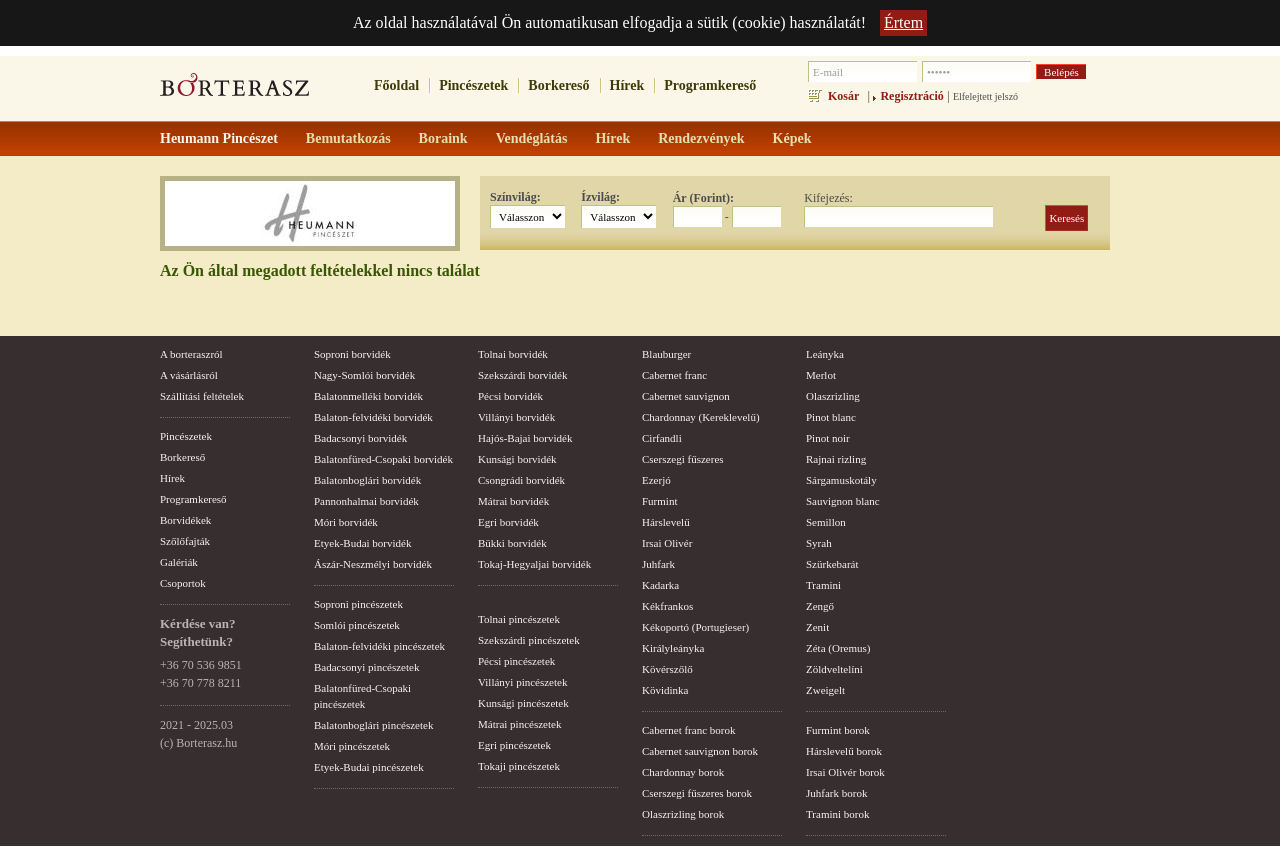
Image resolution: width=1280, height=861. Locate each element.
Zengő (820, 606)
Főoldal (396, 85)
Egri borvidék (508, 522)
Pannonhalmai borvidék (366, 501)
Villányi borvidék (516, 417)
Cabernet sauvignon (686, 396)
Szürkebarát (832, 564)
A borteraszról (191, 354)
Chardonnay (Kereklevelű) (701, 417)
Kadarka (660, 585)
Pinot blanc (831, 417)
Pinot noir (828, 438)
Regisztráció (911, 96)
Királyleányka (673, 648)
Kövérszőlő (667, 669)
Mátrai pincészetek (519, 724)
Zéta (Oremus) (838, 648)
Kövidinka (665, 690)
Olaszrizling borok (683, 814)
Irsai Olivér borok (845, 772)
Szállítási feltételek (202, 396)
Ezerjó (656, 480)
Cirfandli (662, 438)
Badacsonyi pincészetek (366, 667)
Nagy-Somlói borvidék (364, 375)
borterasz (235, 91)
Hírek (627, 85)
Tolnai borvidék (513, 354)
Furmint (659, 501)
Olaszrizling (833, 396)
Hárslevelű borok (844, 751)
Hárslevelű (666, 522)
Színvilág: (515, 197)
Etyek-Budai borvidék (362, 543)
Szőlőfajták (185, 541)
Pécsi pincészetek (516, 661)
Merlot (821, 375)
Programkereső (710, 85)
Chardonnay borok (683, 772)
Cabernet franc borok (688, 730)
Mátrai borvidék (513, 501)
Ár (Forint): (703, 198)
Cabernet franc (674, 375)
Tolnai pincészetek (519, 619)
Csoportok (183, 583)
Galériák (179, 562)
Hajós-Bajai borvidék (525, 438)
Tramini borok (837, 814)
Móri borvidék (346, 522)
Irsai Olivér (667, 543)
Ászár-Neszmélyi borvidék (373, 564)
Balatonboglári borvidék (367, 480)
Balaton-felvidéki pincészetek (379, 646)
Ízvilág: (600, 197)
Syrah (819, 543)
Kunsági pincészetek (523, 703)
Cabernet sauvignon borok (700, 751)
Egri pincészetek (514, 745)
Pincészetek (473, 85)
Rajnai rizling (836, 459)
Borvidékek (185, 520)
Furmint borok (838, 730)
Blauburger (666, 354)
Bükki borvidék (512, 543)
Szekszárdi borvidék (523, 375)
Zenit (817, 627)
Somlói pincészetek (357, 625)
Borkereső (558, 85)
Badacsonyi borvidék (360, 438)
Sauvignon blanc (843, 501)
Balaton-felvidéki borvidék (373, 417)
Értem (903, 22)
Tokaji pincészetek (519, 766)
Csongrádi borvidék (521, 480)
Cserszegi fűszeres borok (697, 793)
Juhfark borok (836, 793)
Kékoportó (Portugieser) (695, 627)
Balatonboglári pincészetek (373, 725)
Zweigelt (825, 690)
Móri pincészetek (352, 746)
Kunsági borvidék (517, 459)
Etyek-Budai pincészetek (369, 767)
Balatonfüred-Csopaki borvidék (383, 459)
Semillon (826, 522)
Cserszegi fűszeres (683, 459)
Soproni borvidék (352, 354)
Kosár (843, 96)
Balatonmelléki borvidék (368, 396)
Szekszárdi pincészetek (529, 640)
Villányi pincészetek (522, 682)
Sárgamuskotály (841, 480)
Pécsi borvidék (510, 396)
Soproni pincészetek (358, 604)
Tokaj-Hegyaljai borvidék (534, 564)
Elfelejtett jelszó (985, 96)
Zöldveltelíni (834, 669)
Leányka (825, 354)
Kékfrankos (667, 606)
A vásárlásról (189, 375)
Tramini (823, 585)
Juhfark (658, 564)
